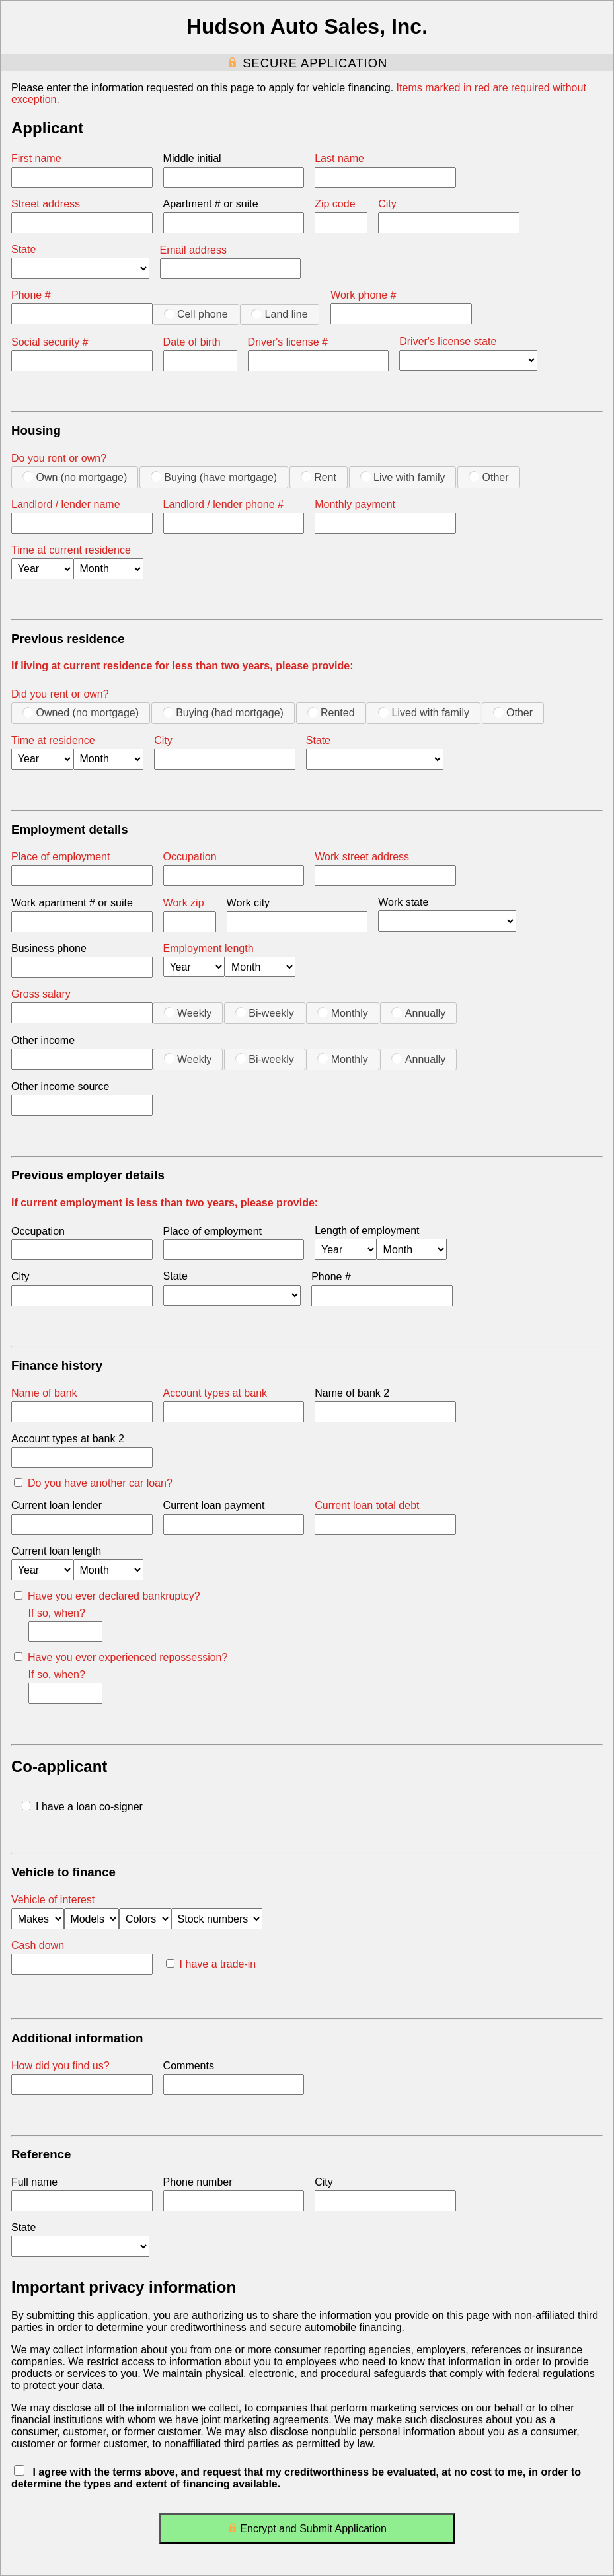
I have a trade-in (211, 1963)
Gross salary (41, 994)
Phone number (198, 2182)
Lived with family (423, 712)
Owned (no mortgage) (80, 712)
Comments (188, 2065)
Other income (43, 1040)
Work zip (183, 902)
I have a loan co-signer (82, 1806)
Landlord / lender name (65, 504)
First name (36, 158)
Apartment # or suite (210, 203)
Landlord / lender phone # (223, 504)
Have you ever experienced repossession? (120, 1657)
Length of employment (367, 1230)
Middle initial (192, 158)
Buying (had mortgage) (223, 712)
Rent (318, 477)
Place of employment (60, 856)
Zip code (335, 203)
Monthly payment (355, 504)
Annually (418, 1013)
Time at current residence (71, 550)
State (23, 249)
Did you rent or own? (60, 694)
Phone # (31, 295)
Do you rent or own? (58, 458)
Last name (339, 158)
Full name (34, 2182)
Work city (248, 902)
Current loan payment (214, 1505)
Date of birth (192, 342)
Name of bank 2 (352, 1393)
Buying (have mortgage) (214, 477)
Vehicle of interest (53, 1899)
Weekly (188, 1013)
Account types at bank (215, 1393)
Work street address (362, 856)
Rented (331, 712)
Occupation (190, 856)
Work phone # (363, 295)
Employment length (208, 948)
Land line (279, 314)
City (387, 203)
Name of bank (44, 1393)
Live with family (402, 477)
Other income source (60, 1086)
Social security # (50, 342)
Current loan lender (56, 1505)
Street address (45, 203)
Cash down (37, 1945)
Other (488, 477)
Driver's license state (447, 341)
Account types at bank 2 (67, 1438)
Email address (193, 250)
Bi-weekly (264, 1013)
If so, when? (56, 1613)
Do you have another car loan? (93, 1483)
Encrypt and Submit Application (307, 2531)
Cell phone (196, 314)
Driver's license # (288, 342)
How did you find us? (60, 2065)
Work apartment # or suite (72, 902)
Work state (403, 902)
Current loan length (56, 1551)
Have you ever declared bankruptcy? (107, 1595)
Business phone (49, 948)
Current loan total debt (367, 1505)
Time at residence (53, 740)
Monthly (342, 1013)
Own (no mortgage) (74, 477)
